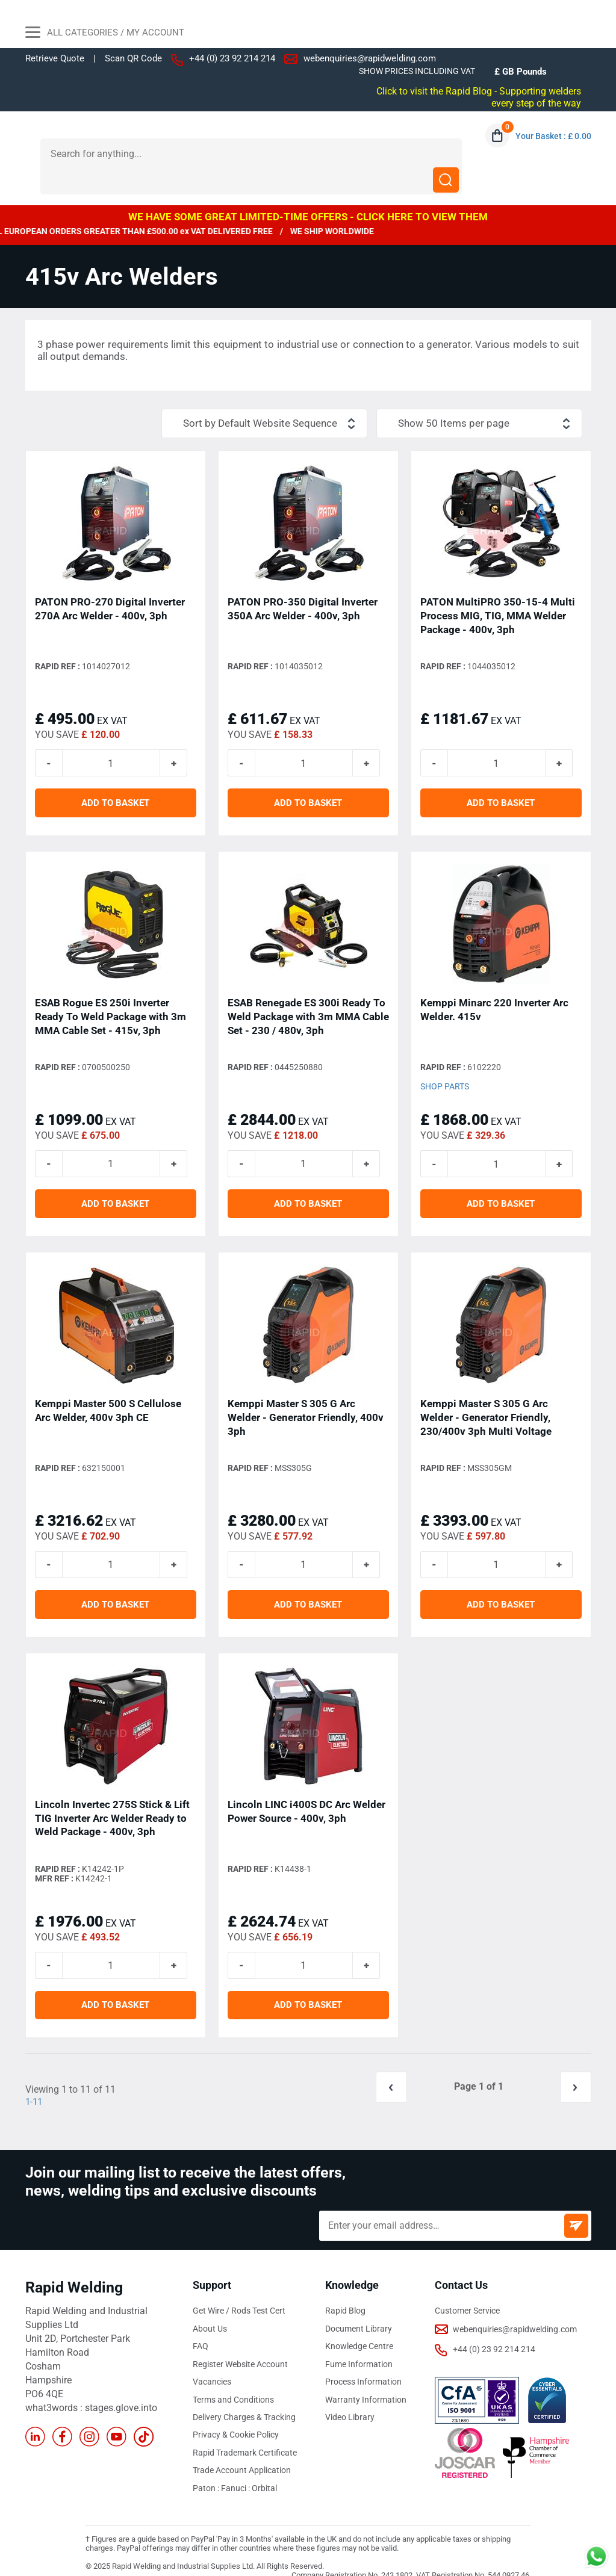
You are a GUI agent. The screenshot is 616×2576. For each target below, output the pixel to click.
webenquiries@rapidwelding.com (369, 58)
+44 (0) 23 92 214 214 (232, 58)
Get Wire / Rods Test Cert (239, 2292)
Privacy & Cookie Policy (236, 2414)
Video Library (350, 2396)
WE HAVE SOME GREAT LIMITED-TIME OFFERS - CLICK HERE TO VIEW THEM (308, 191)
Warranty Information (365, 2379)
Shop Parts (444, 1063)
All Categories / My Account (104, 33)
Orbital (264, 2466)
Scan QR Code (133, 58)
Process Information (363, 2362)
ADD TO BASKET (115, 779)
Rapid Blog (345, 2292)
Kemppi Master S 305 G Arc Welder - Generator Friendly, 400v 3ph (306, 1395)
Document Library (358, 2309)
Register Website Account (240, 2344)
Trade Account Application (242, 2449)
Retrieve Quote (54, 58)
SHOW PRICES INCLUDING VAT (417, 71)
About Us (210, 2309)
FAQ (200, 2327)
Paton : (207, 2466)
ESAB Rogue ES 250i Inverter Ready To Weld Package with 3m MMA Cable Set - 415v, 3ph (110, 993)
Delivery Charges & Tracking (244, 2396)
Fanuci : (236, 2466)
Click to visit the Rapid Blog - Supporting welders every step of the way (490, 97)
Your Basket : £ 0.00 (553, 136)
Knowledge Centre (359, 2327)
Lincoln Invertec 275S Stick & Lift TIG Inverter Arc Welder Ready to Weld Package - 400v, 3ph (112, 1797)
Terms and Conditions (233, 2379)
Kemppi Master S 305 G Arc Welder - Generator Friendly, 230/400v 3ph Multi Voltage (486, 1395)
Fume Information (359, 2344)
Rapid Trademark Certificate (245, 2431)
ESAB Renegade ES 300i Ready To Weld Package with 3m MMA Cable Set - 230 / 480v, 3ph (308, 993)
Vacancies (212, 2362)
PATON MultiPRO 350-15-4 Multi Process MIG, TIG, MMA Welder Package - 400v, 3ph (497, 591)
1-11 (34, 2082)
